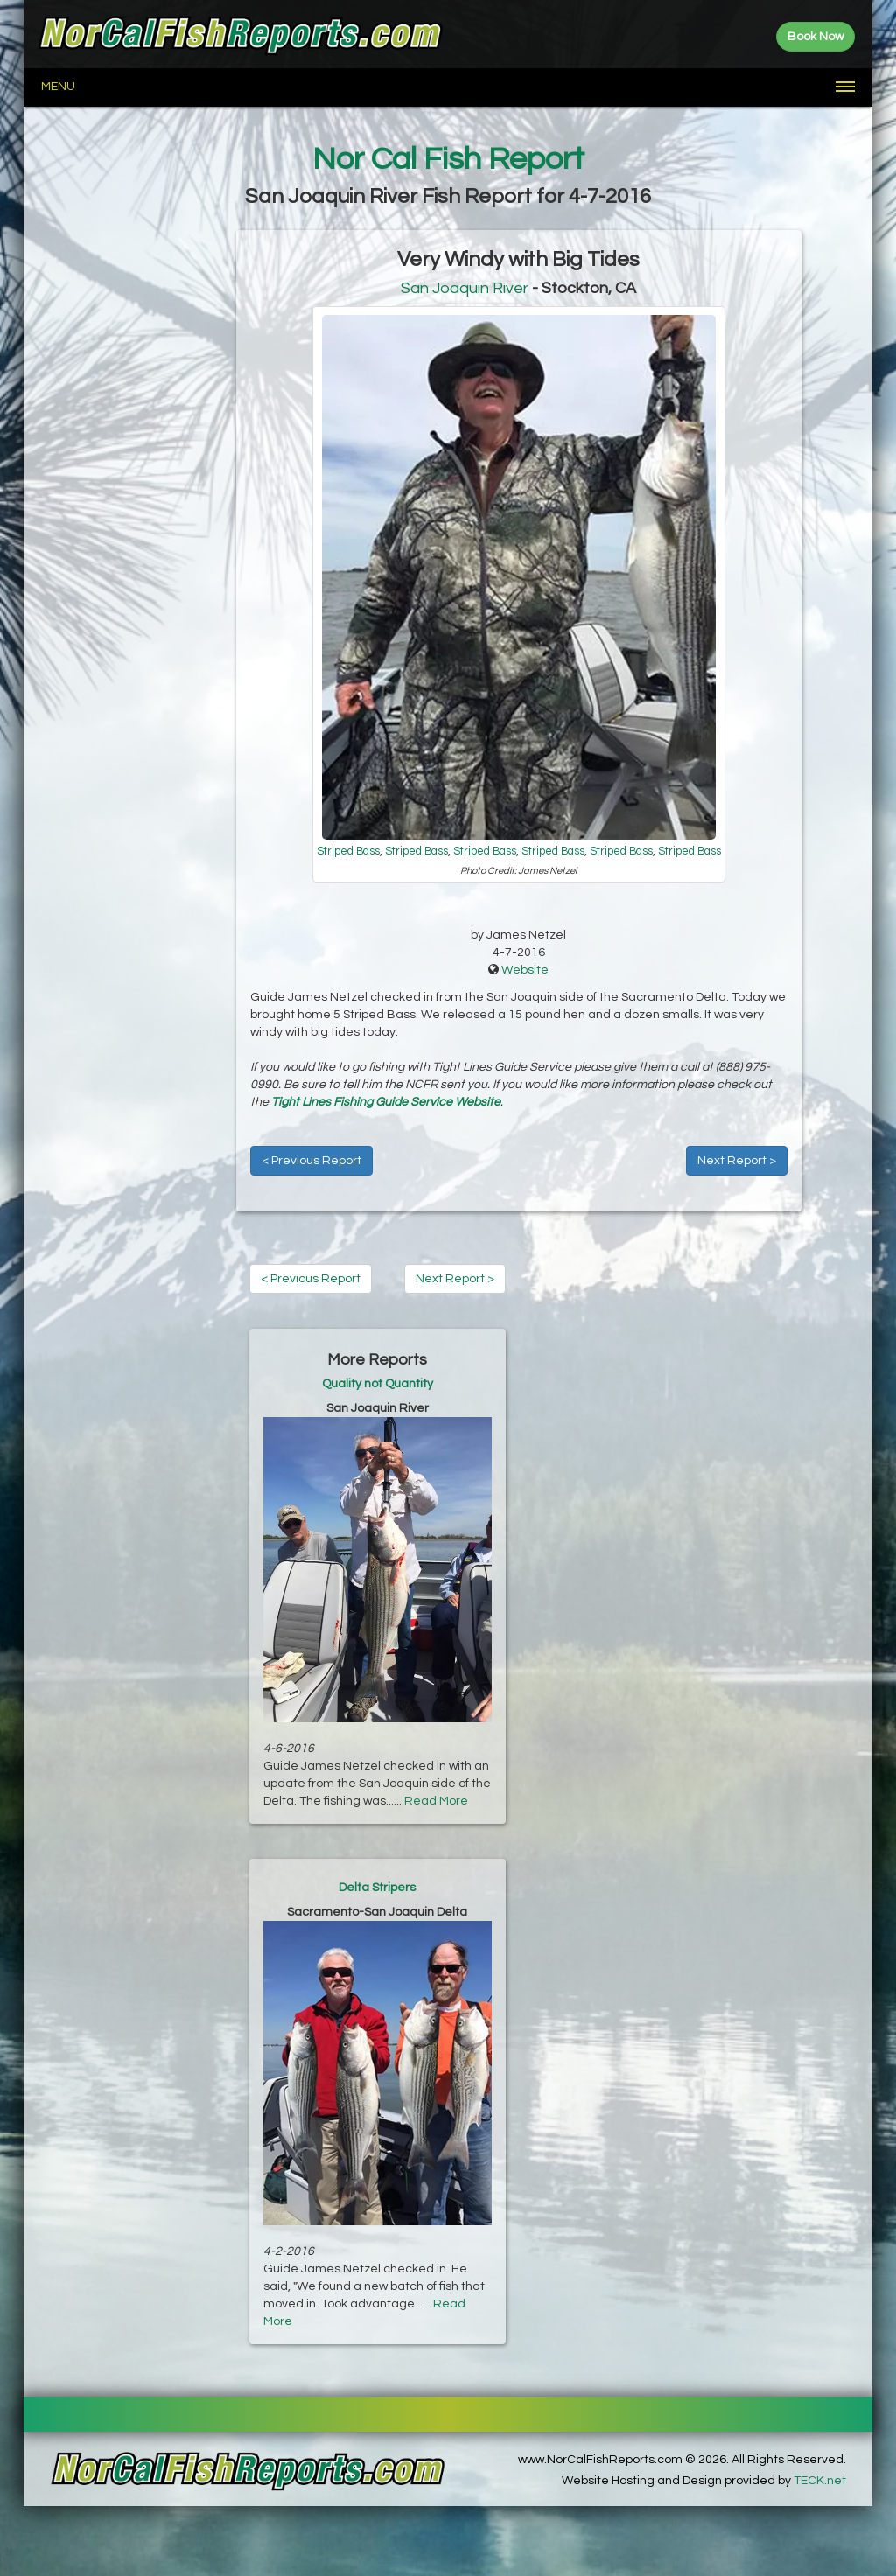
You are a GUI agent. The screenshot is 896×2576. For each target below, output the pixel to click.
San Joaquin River (464, 288)
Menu (58, 86)
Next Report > (736, 1161)
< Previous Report (311, 1161)
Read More (436, 1801)
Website (525, 970)
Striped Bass (348, 851)
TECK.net (820, 2481)
